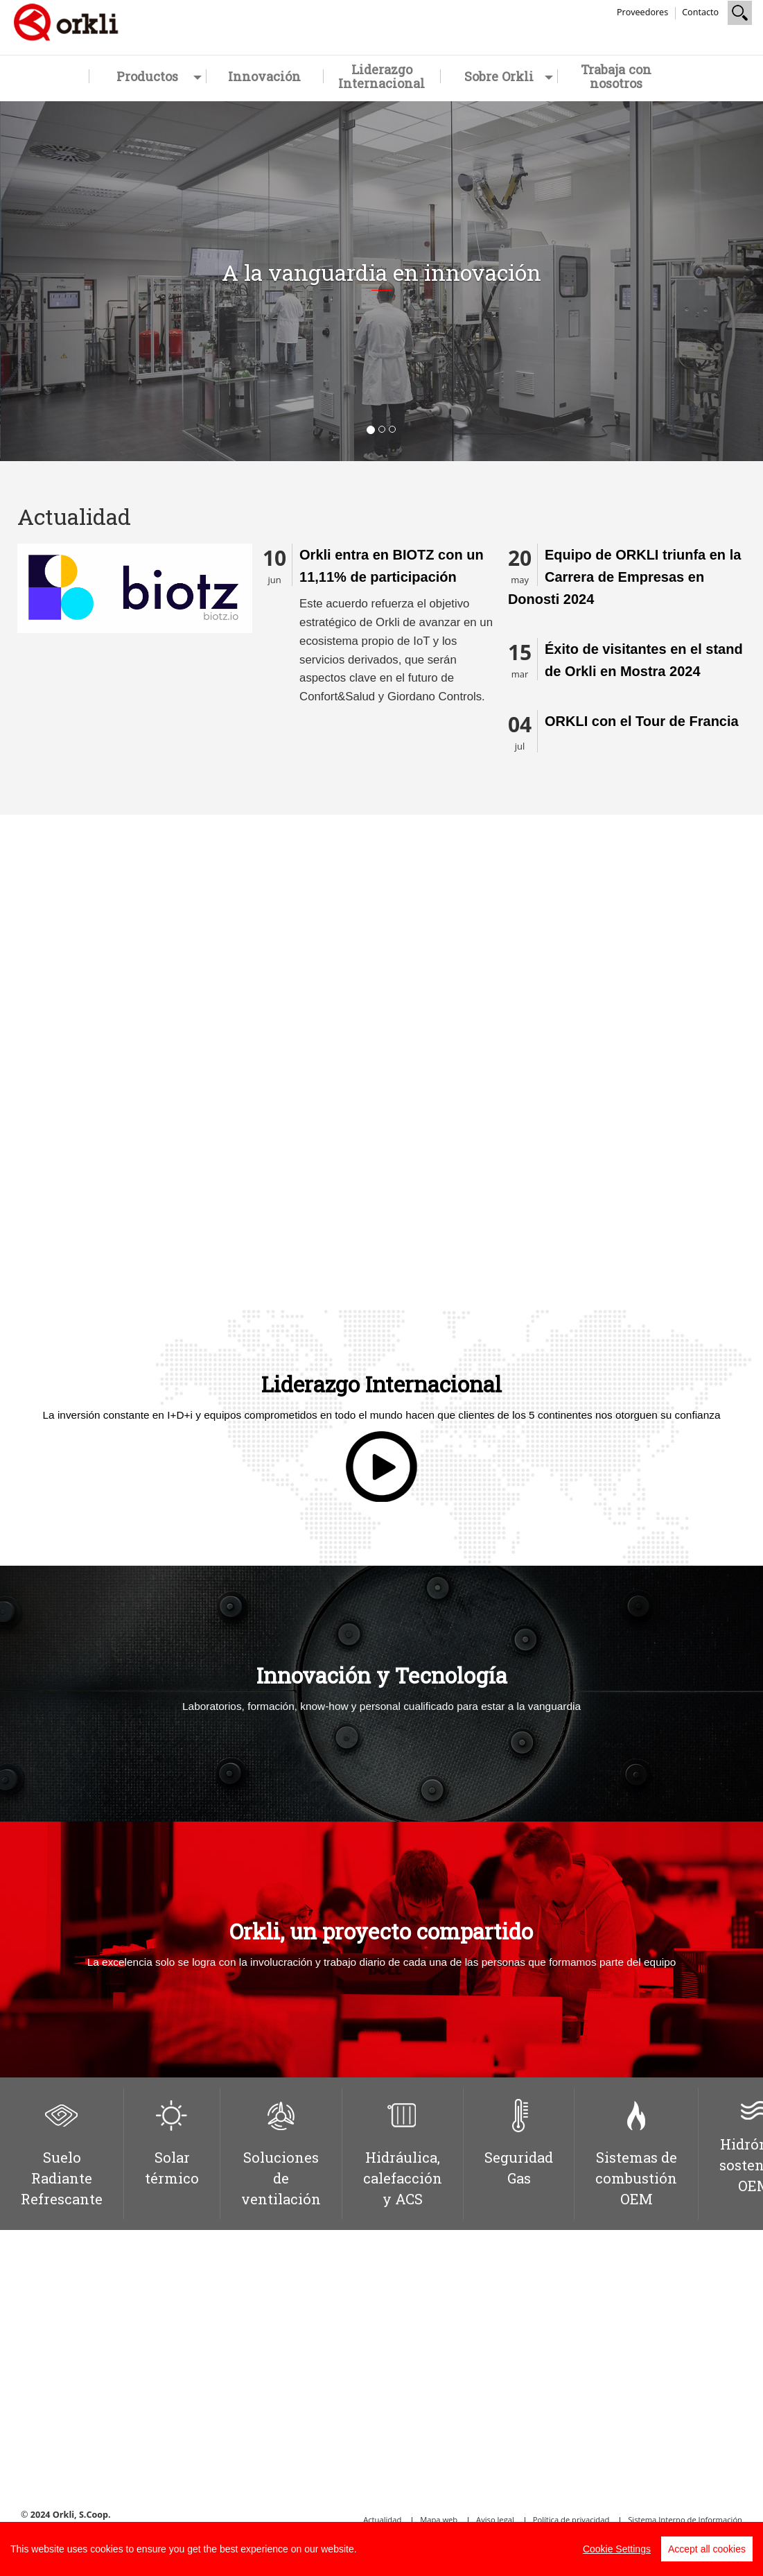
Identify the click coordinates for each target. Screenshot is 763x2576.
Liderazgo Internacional (381, 76)
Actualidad (382, 2519)
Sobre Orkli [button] (509, 76)
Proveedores (642, 12)
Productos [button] (159, 76)
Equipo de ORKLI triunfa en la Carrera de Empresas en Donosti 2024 (624, 577)
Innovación (264, 76)
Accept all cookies (707, 2549)
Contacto (700, 12)
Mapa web (438, 2519)
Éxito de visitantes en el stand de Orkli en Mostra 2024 (644, 660)
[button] (57, 281)
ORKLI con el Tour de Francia (642, 721)
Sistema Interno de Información (685, 2519)
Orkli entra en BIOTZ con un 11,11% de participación (391, 566)
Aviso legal (495, 2519)
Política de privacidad (571, 2519)
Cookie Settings (617, 2549)
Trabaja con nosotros (616, 76)
